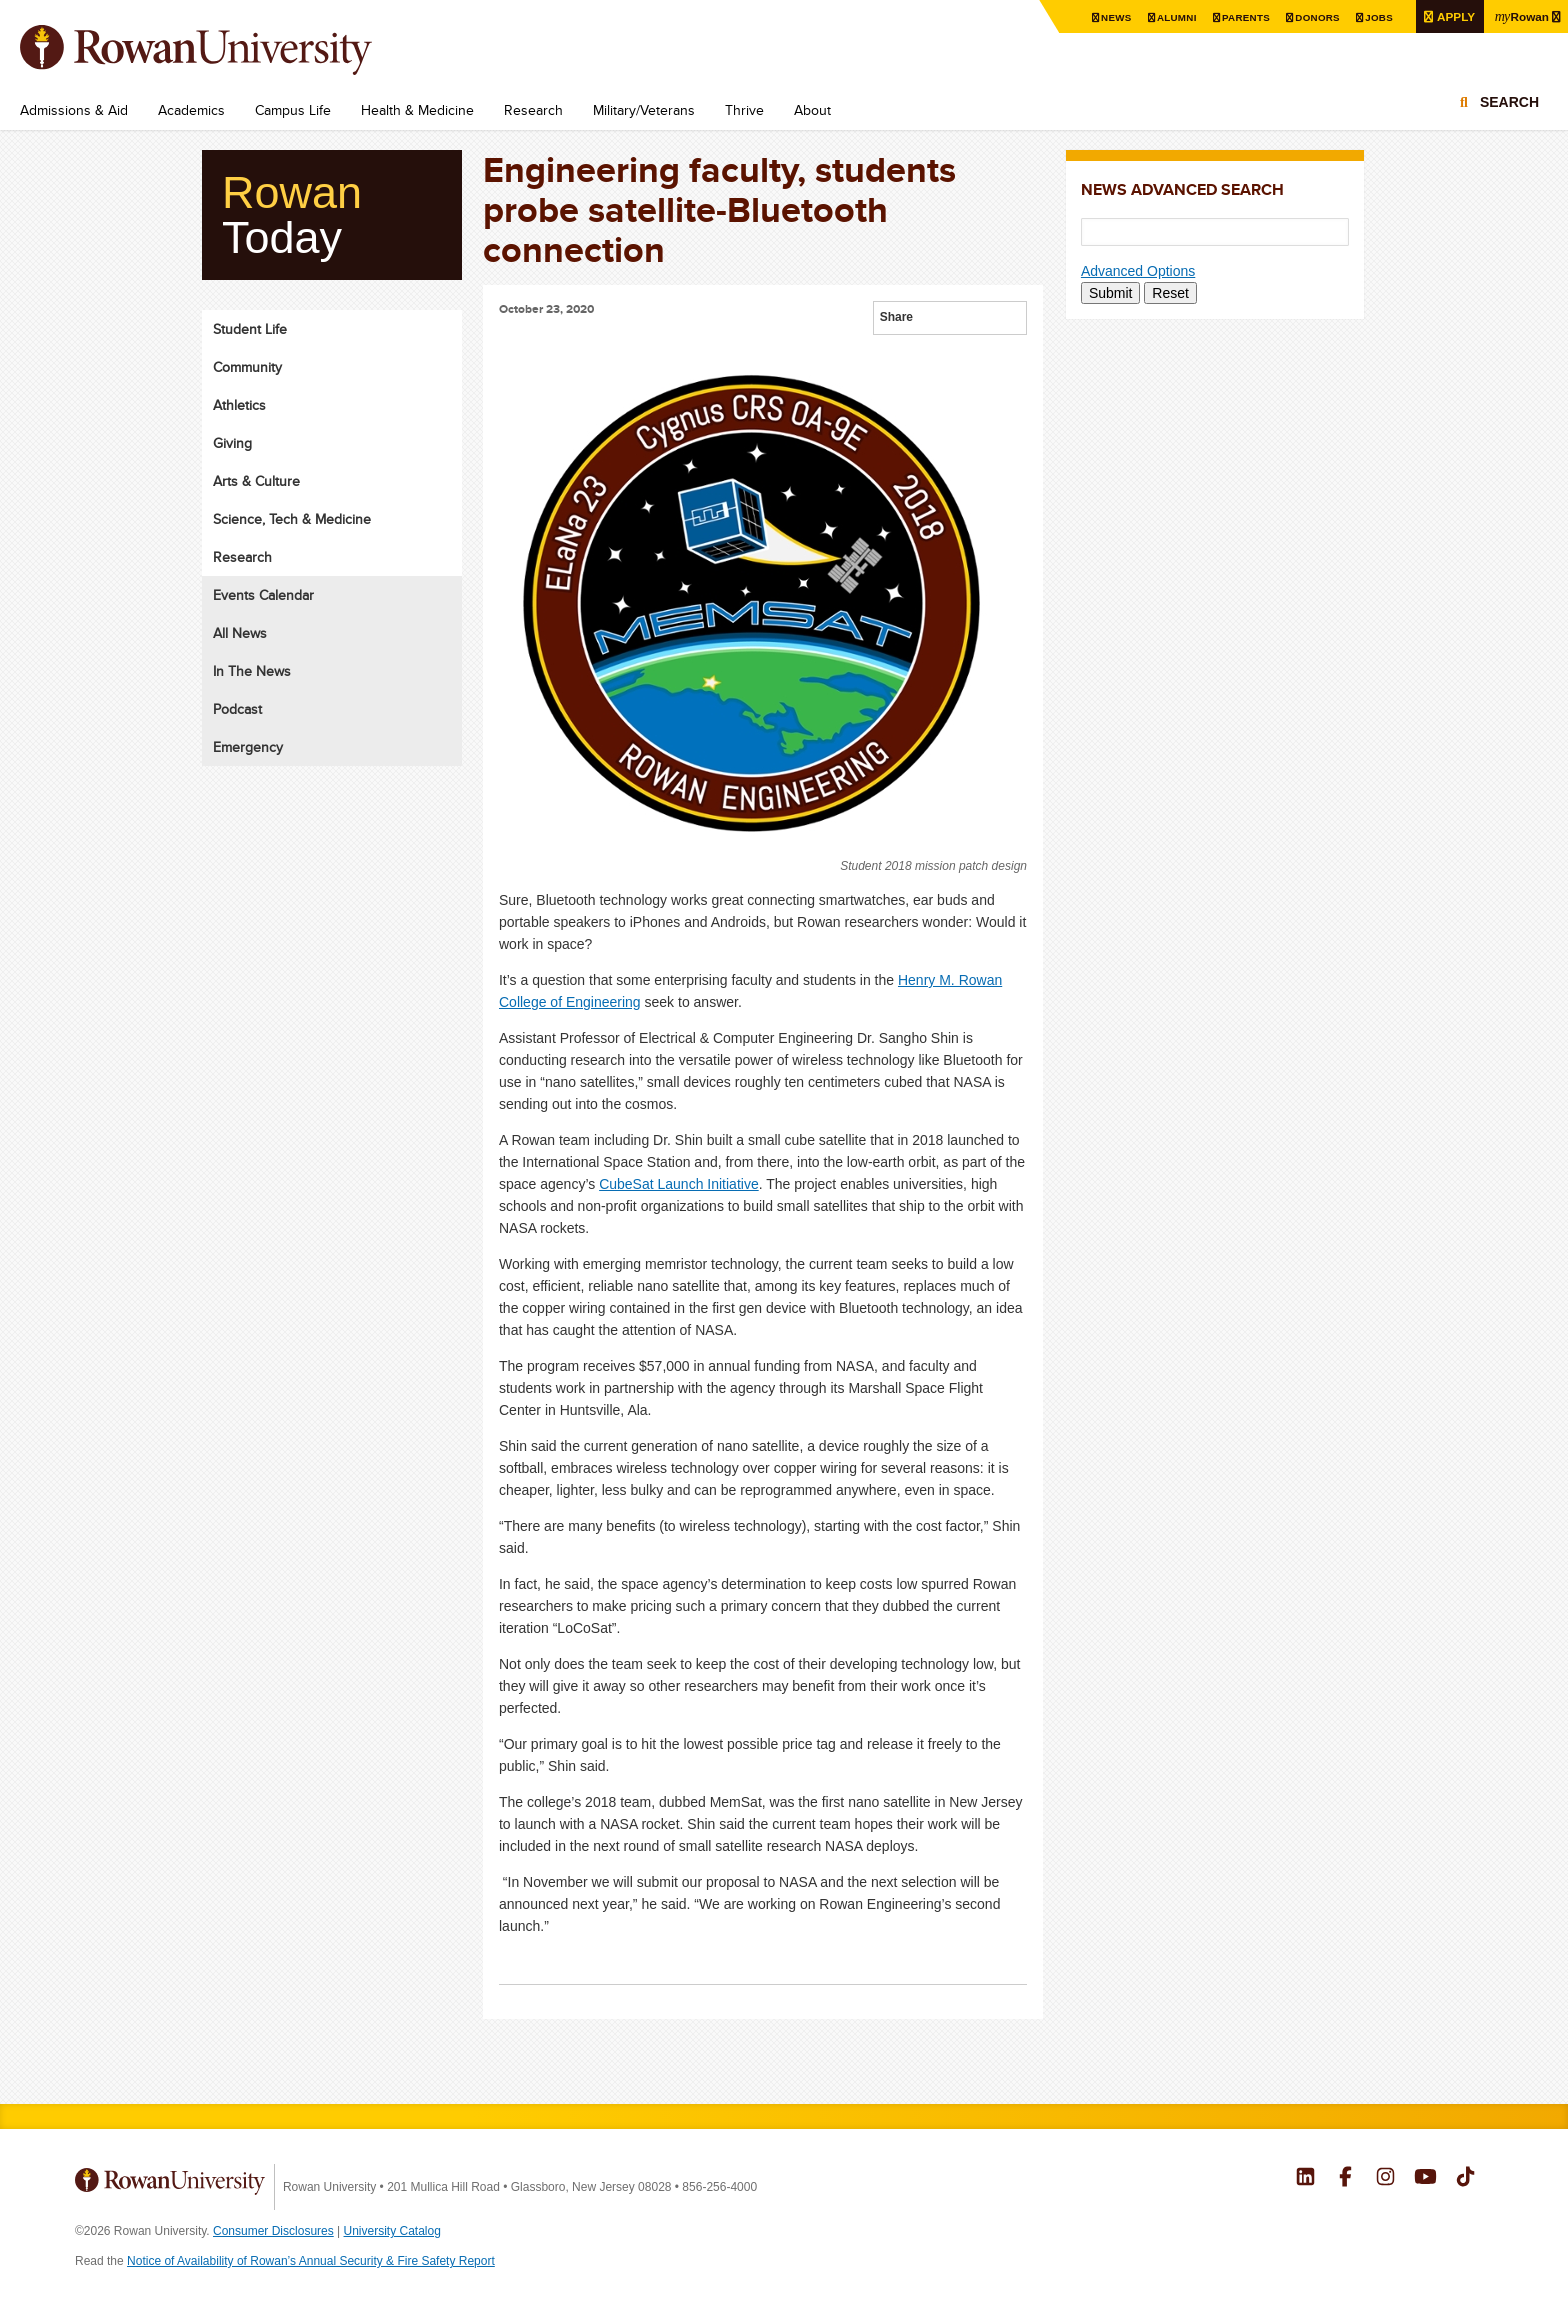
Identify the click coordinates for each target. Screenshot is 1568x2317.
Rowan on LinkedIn (1305, 2179)
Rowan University (225, 50)
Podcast (237, 709)
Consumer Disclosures (273, 2231)
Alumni (1174, 17)
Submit (1111, 293)
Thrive (744, 110)
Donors (1314, 17)
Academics (191, 110)
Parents (1243, 17)
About (812, 110)
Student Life (250, 329)
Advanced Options (1138, 271)
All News (240, 633)
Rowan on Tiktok (1465, 2179)
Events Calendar (263, 595)
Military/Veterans (644, 110)
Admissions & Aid (74, 110)
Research (533, 110)
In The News (252, 671)
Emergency (248, 747)
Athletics (239, 405)
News (1113, 17)
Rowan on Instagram (1385, 2179)
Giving (232, 443)
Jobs (1376, 17)
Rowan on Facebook (1345, 2179)
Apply (1453, 16)
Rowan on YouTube (1425, 2179)
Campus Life (293, 110)
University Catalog (392, 2231)
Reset (1170, 293)
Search (1509, 102)
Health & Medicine (417, 110)
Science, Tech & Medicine (292, 519)
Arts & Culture (256, 481)
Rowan (1521, 16)
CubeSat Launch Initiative (679, 1184)
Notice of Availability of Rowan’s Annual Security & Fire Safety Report (311, 2261)
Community (247, 367)
